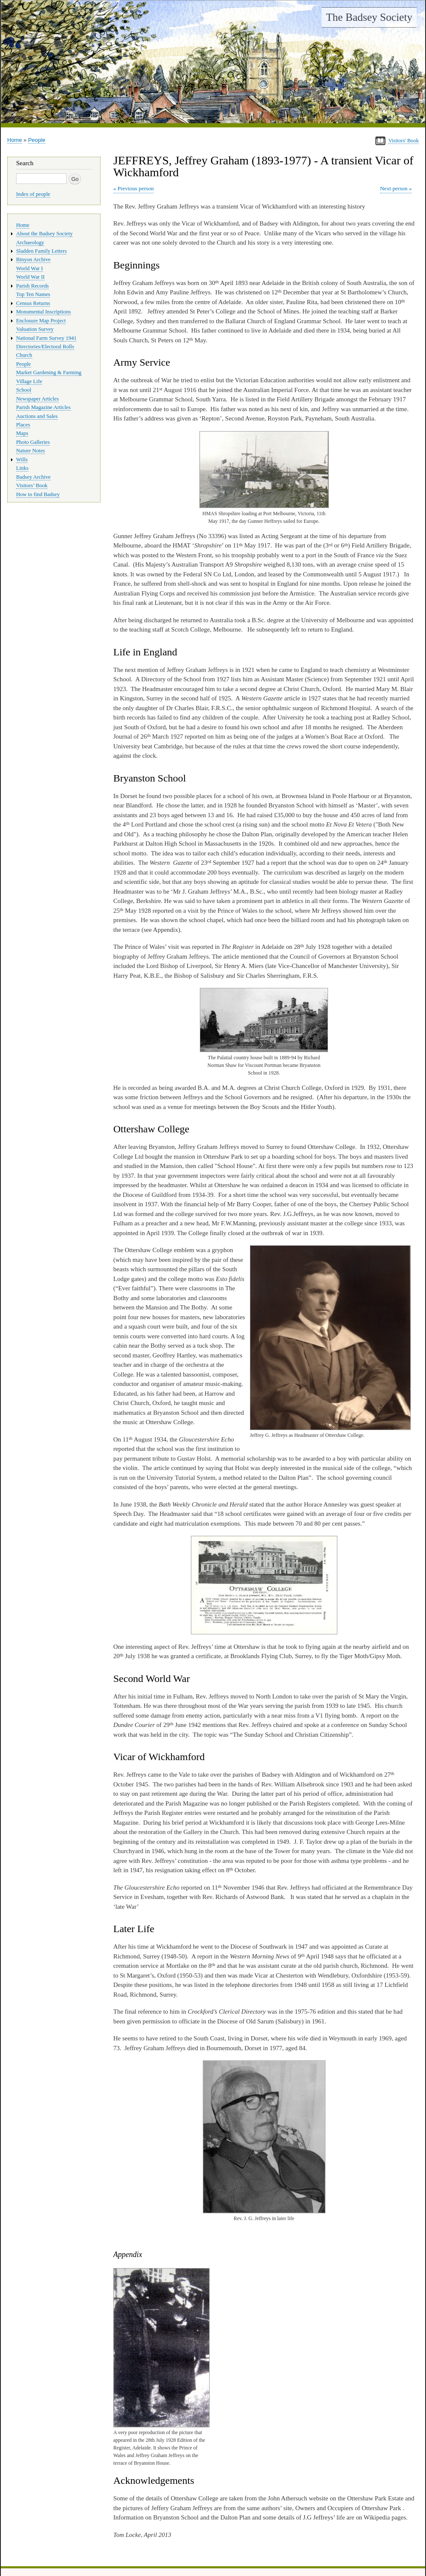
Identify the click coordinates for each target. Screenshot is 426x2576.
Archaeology (30, 242)
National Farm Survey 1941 (46, 338)
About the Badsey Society (44, 234)
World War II (30, 277)
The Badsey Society (369, 17)
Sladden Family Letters (41, 251)
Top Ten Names (33, 294)
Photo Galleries (33, 442)
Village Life (29, 381)
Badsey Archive (33, 477)
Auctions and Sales (37, 416)
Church (24, 355)
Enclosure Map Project (41, 321)
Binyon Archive (33, 259)
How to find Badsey (38, 494)
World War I (29, 268)
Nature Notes (30, 451)
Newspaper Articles (37, 399)
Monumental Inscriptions (43, 312)
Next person (394, 188)
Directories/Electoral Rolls (45, 347)
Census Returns (33, 303)
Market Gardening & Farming (48, 372)
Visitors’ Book (32, 485)
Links (22, 468)
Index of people (33, 194)
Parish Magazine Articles (43, 407)
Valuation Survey (34, 329)
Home (14, 140)
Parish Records (32, 286)
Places (23, 425)
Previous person (136, 188)
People (36, 140)
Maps (22, 433)
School (23, 390)
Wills (22, 460)
